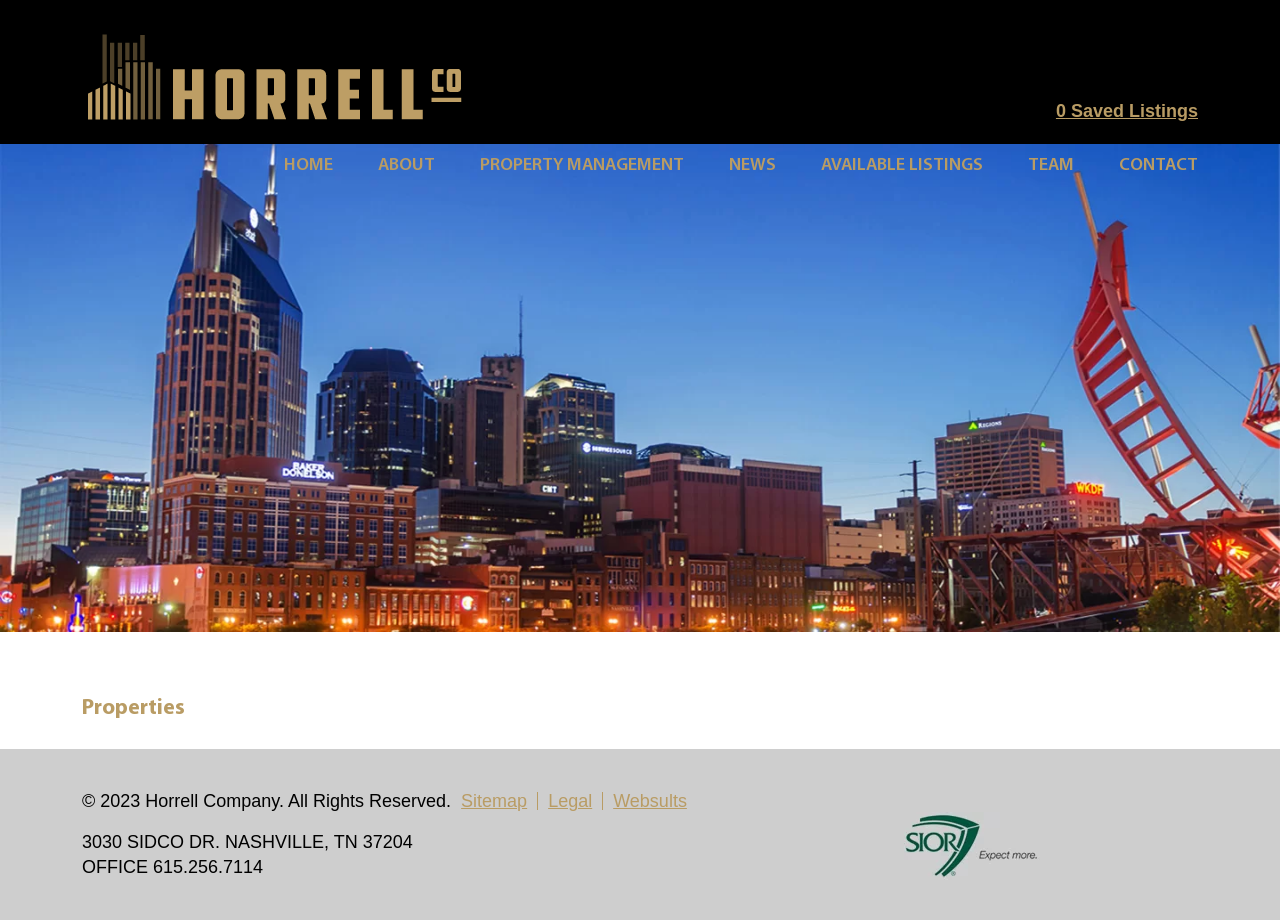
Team (1051, 165)
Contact (1158, 165)
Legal (570, 801)
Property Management (582, 165)
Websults (650, 801)
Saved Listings (1127, 111)
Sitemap (494, 801)
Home (308, 165)
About (406, 165)
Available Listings (902, 165)
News (752, 165)
